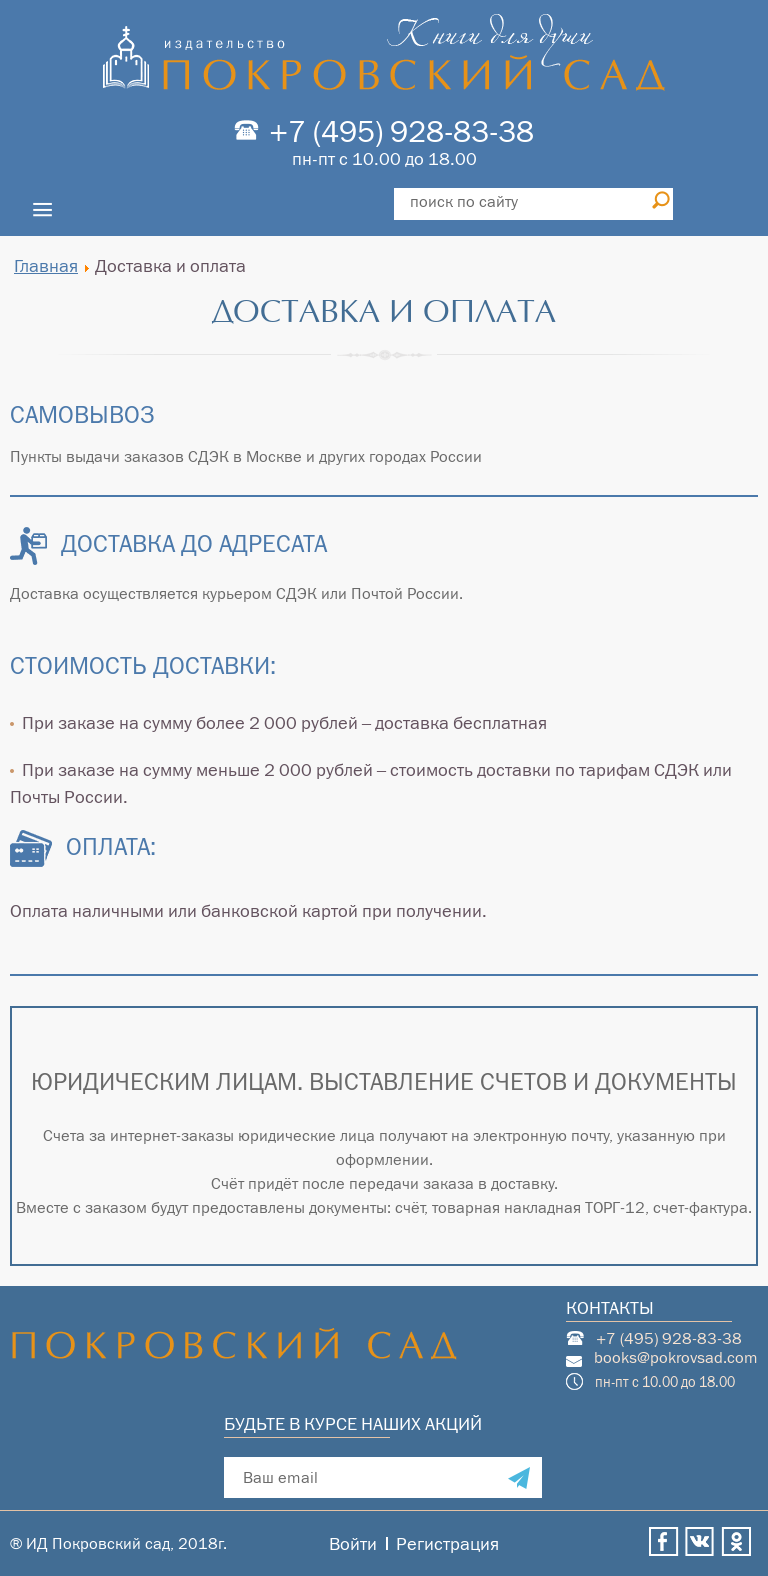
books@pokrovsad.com (676, 1357)
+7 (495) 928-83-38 (401, 131)
